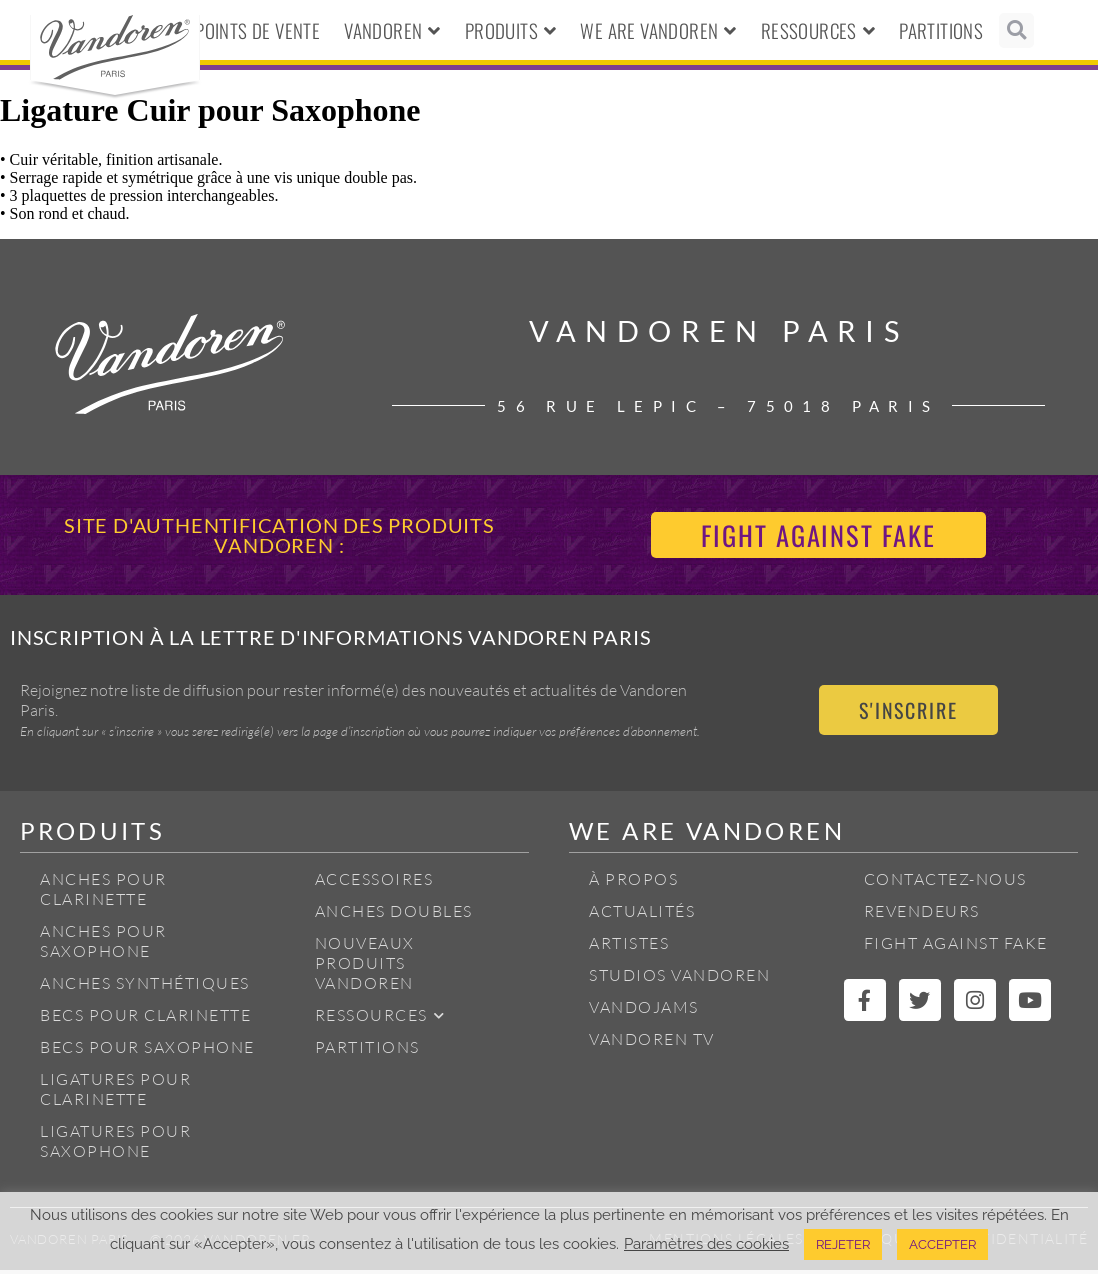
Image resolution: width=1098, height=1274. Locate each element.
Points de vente (257, 30)
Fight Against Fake (956, 947)
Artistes (629, 947)
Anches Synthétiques (145, 987)
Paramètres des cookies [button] (706, 1243)
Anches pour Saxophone (103, 945)
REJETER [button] (843, 1244)
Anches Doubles (394, 915)
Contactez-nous (945, 883)
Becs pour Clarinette (145, 1019)
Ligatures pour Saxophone (115, 1145)
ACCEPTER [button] (942, 1244)
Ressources (818, 30)
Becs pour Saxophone (147, 1051)
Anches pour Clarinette (103, 893)
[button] (1016, 30)
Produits (511, 30)
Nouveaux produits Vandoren (365, 967)
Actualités (642, 915)
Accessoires (374, 883)
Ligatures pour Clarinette (115, 1093)
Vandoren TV (652, 1043)
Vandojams (644, 1011)
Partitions (941, 30)
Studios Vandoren (679, 979)
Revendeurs (922, 915)
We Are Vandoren (658, 30)
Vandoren (392, 30)
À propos (633, 883)
